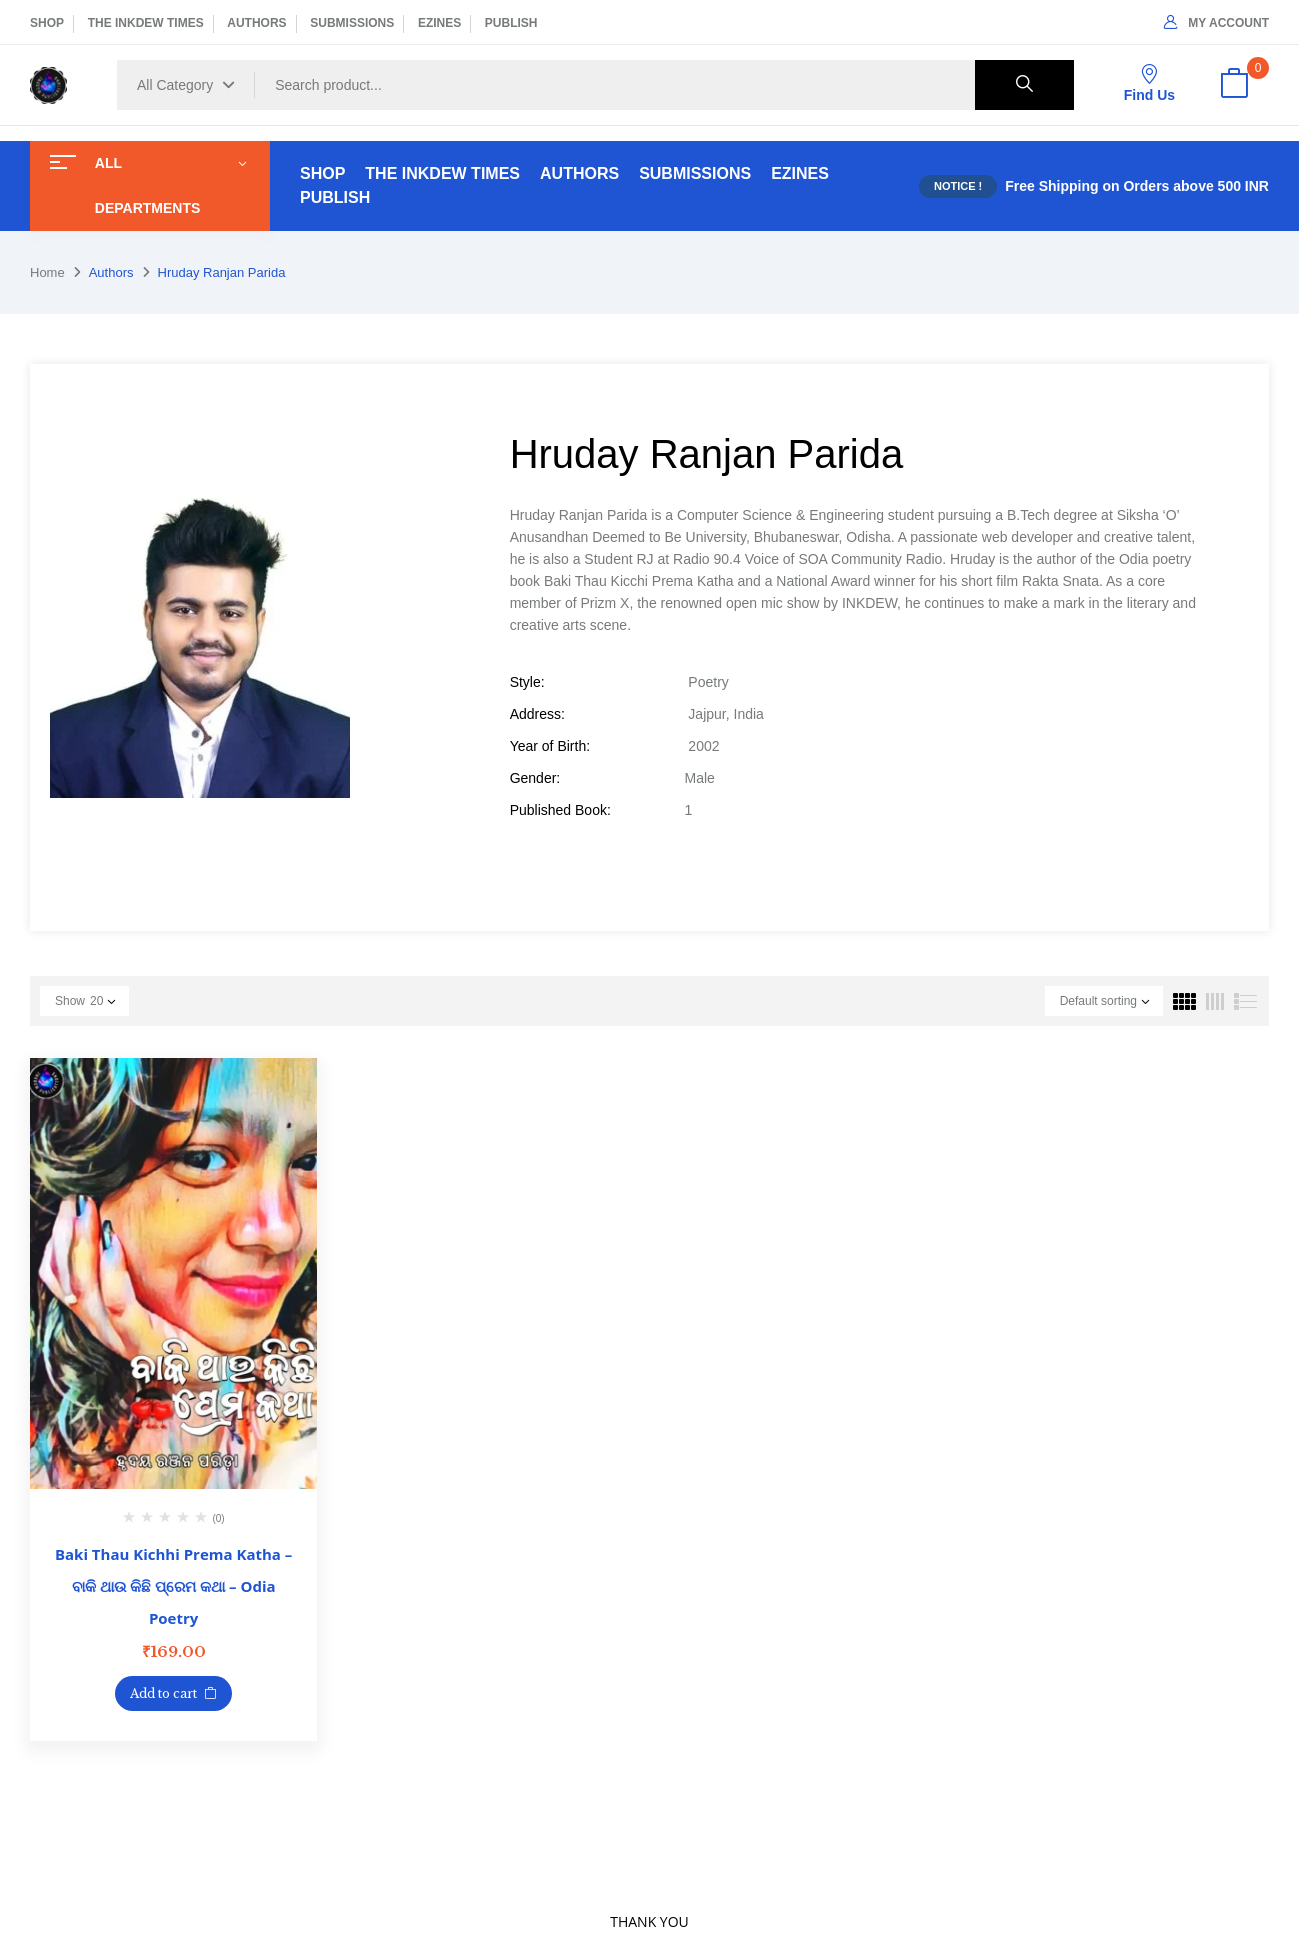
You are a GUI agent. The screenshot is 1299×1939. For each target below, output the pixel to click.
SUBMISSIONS (352, 23)
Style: (527, 682)
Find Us (1149, 83)
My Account (1216, 23)
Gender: (535, 778)
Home (47, 272)
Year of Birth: (550, 746)
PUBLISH (511, 23)
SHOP (47, 23)
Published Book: (560, 810)
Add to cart (163, 1693)
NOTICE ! (958, 186)
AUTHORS (256, 23)
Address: (537, 714)
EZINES (439, 23)
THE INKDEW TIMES (146, 23)
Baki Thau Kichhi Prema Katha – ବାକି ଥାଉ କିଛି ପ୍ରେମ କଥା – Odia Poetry (173, 1586)
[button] (1234, 85)
